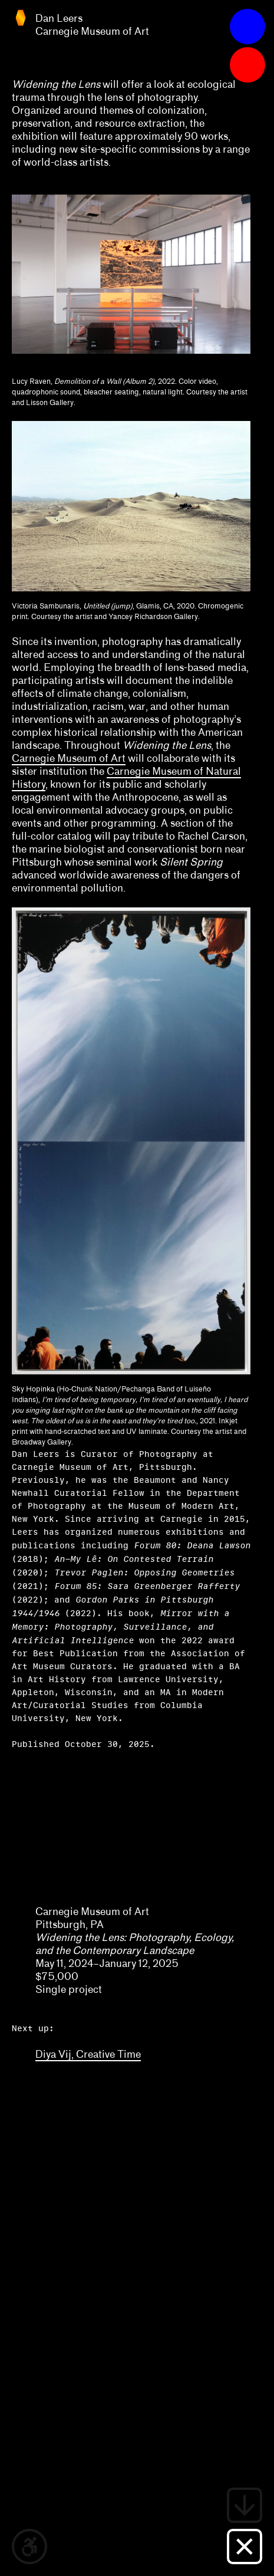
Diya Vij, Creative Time (88, 2054)
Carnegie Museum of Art (69, 758)
